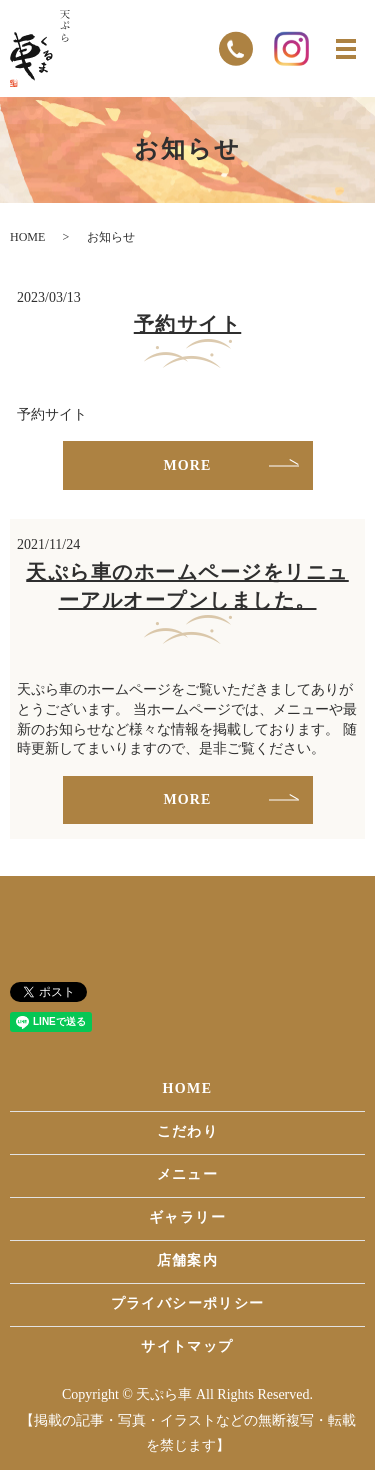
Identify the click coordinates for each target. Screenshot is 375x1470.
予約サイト (188, 324)
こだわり (188, 1131)
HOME (27, 237)
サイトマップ (187, 1346)
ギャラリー (187, 1217)
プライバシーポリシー (188, 1303)
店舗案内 (188, 1260)
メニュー (188, 1174)
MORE (188, 465)
